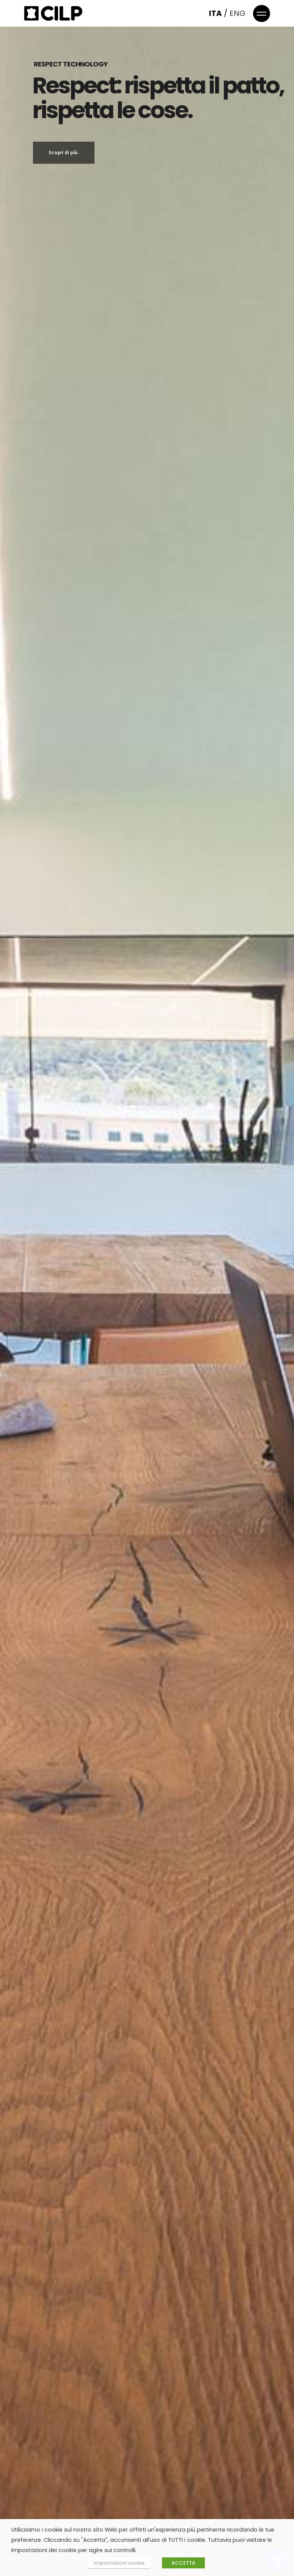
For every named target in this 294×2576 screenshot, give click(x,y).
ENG (237, 13)
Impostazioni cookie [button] (119, 2563)
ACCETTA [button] (183, 2563)
